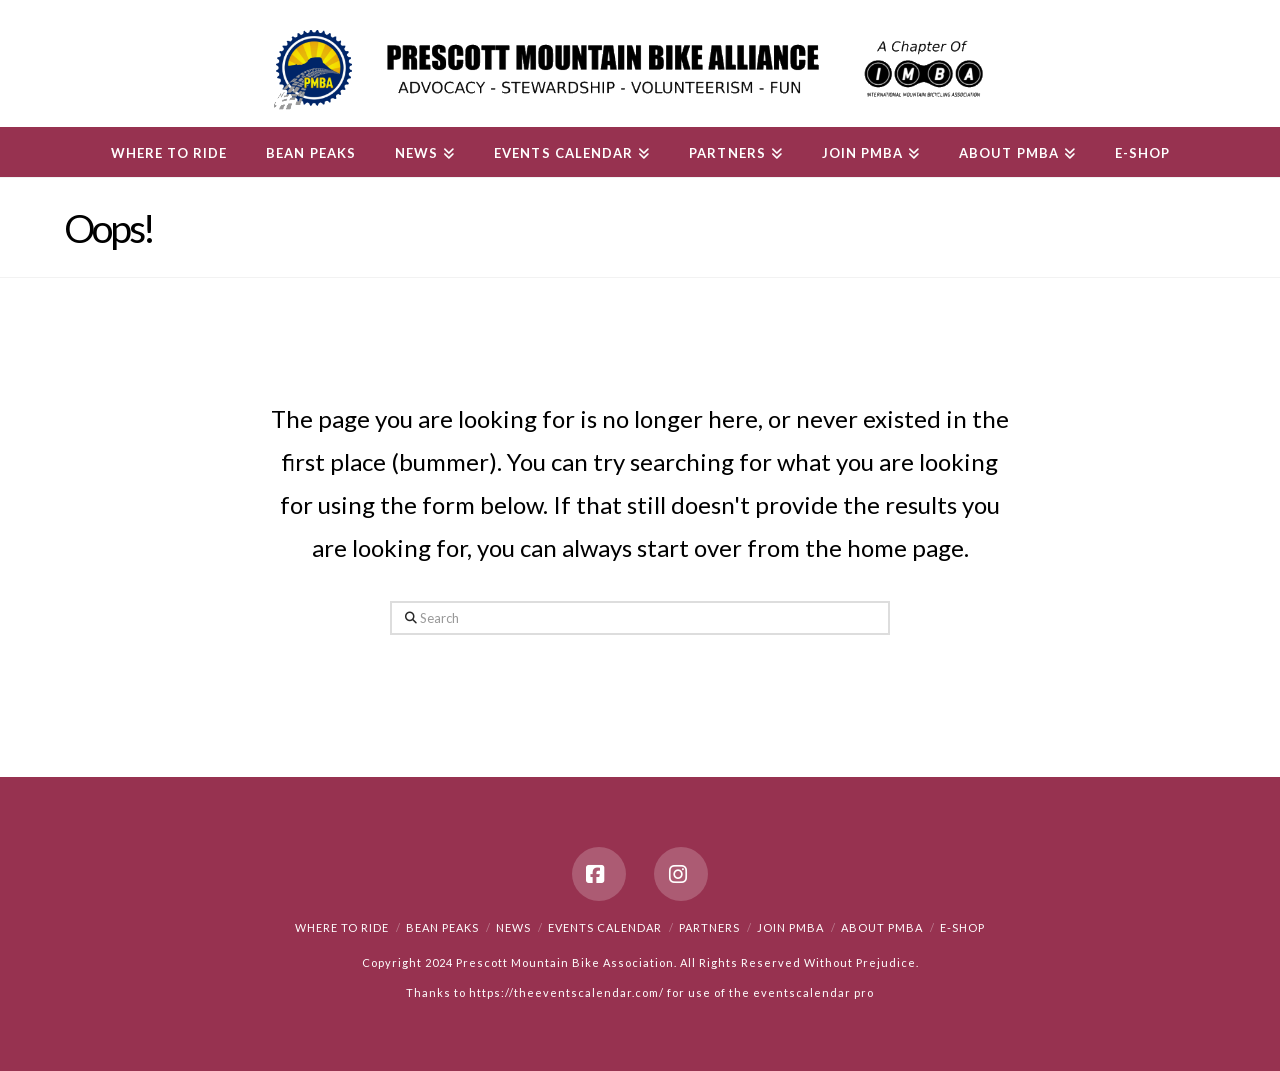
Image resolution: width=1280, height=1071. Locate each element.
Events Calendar (605, 927)
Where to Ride (342, 927)
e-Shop (962, 927)
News (513, 927)
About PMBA (882, 927)
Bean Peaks (442, 927)
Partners (709, 927)
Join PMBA (790, 927)
